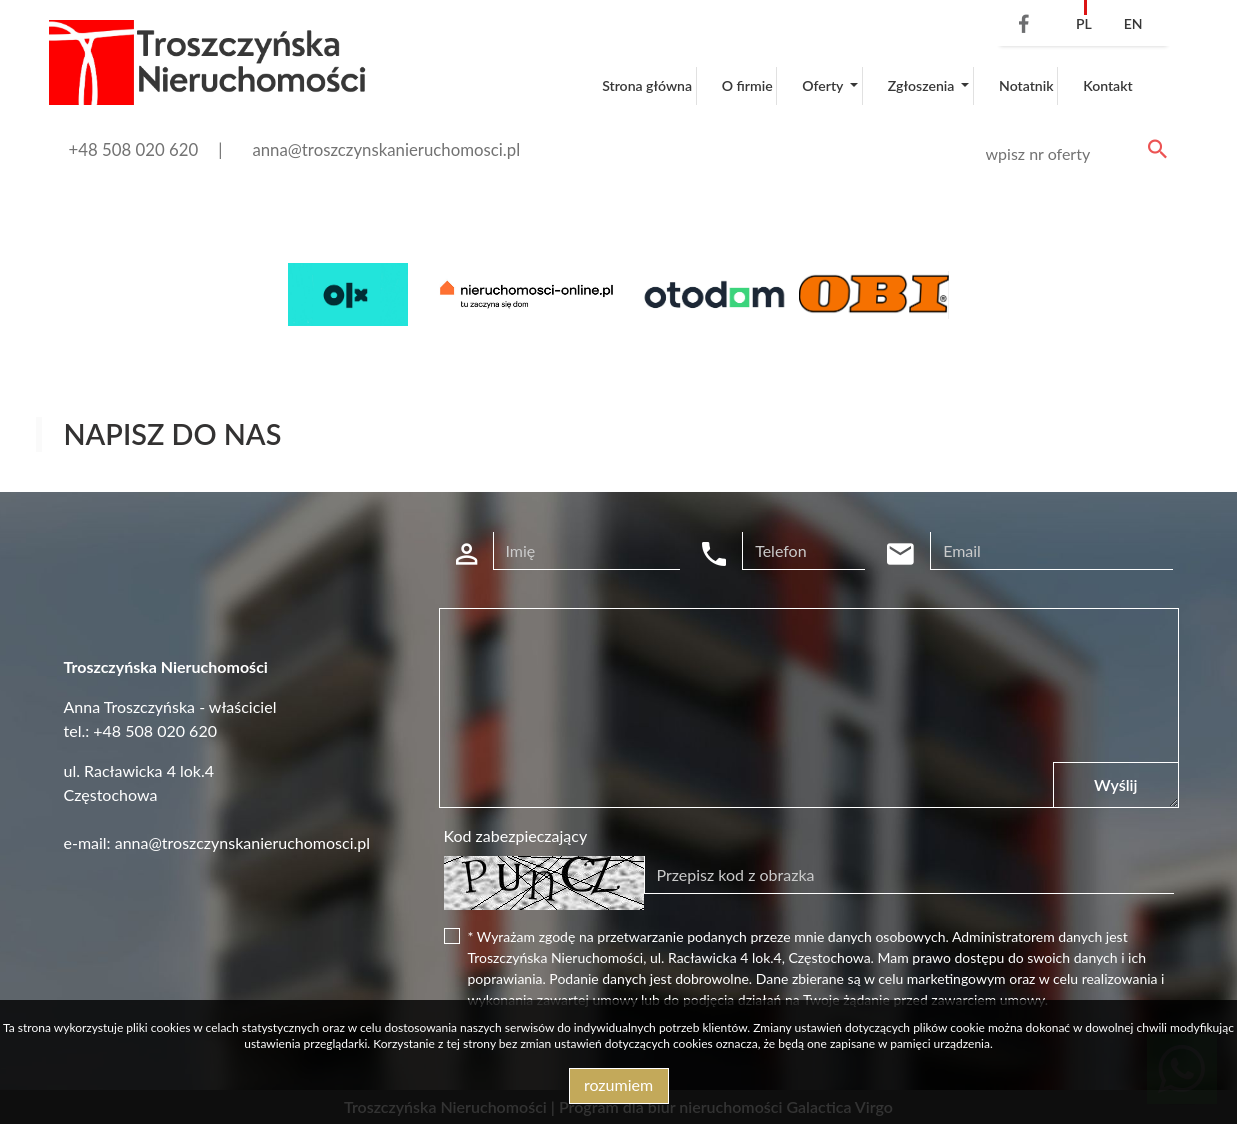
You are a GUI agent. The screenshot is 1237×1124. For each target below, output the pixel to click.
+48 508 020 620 (134, 149)
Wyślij (1115, 784)
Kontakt (1108, 85)
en (1133, 23)
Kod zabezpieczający (516, 835)
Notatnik (1026, 85)
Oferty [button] (824, 85)
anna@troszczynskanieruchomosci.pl (386, 149)
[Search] (1073, 154)
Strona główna (647, 85)
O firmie (747, 85)
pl (1084, 23)
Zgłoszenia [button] (923, 85)
